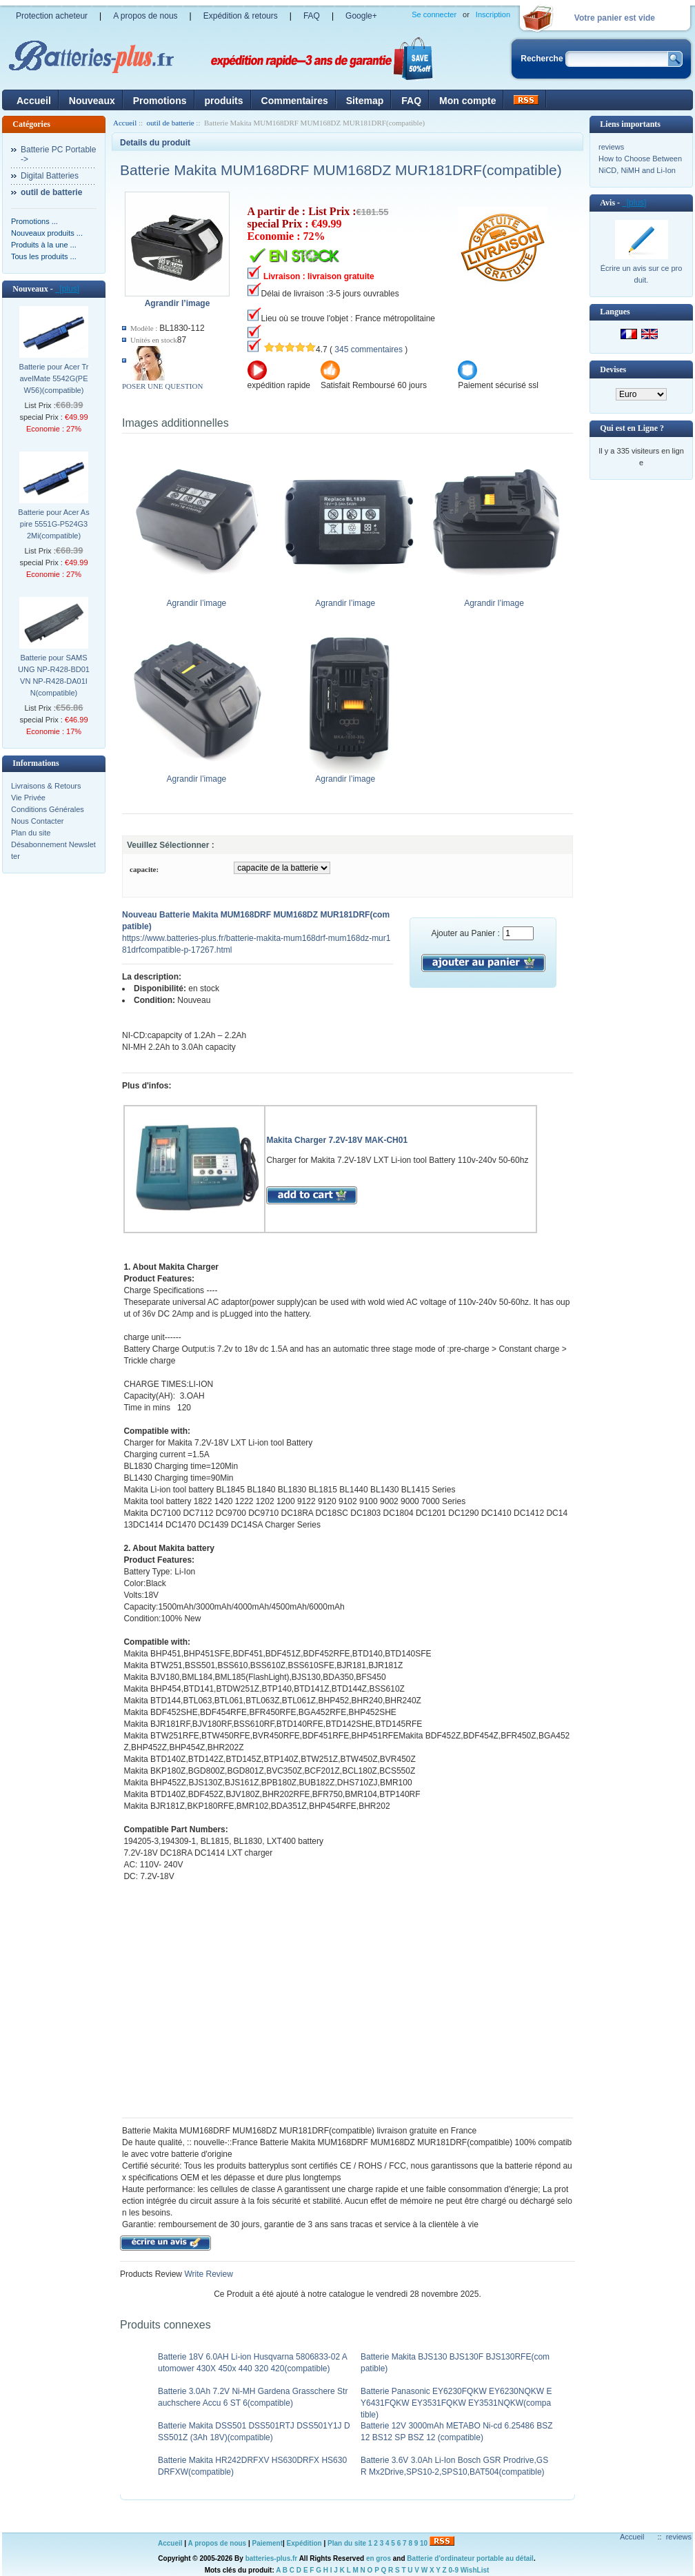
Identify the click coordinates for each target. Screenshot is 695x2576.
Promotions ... (34, 221)
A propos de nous (145, 16)
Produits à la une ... (44, 245)
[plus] (67, 289)
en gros (378, 2558)
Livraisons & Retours (46, 786)
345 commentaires (368, 349)
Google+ (361, 16)
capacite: (144, 869)
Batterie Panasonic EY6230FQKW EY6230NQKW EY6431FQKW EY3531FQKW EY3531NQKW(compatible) (456, 2403)
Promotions (160, 100)
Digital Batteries (50, 176)
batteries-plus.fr (271, 2558)
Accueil (34, 100)
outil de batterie (170, 123)
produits (224, 100)
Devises (613, 369)
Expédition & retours (240, 16)
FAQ (311, 16)
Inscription (493, 14)
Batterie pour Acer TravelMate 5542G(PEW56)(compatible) (54, 378)
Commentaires (294, 100)
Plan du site (30, 833)
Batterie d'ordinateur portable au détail (470, 2558)
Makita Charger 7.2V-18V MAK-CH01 (336, 1140)
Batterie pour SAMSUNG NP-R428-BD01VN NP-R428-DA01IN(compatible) (54, 675)
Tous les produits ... (44, 256)
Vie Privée (28, 797)
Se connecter (434, 14)
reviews (611, 147)
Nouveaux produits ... (47, 233)
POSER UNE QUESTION (162, 386)
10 (423, 2543)
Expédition (304, 2543)
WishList (475, 2570)
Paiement (267, 2543)
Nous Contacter (37, 821)
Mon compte (467, 100)
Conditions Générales (47, 809)
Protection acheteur (52, 16)
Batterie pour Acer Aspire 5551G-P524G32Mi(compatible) (53, 524)
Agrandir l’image (199, 599)
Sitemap (364, 100)
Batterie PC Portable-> (58, 154)
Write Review (207, 2274)
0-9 (454, 2570)
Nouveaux (92, 100)
